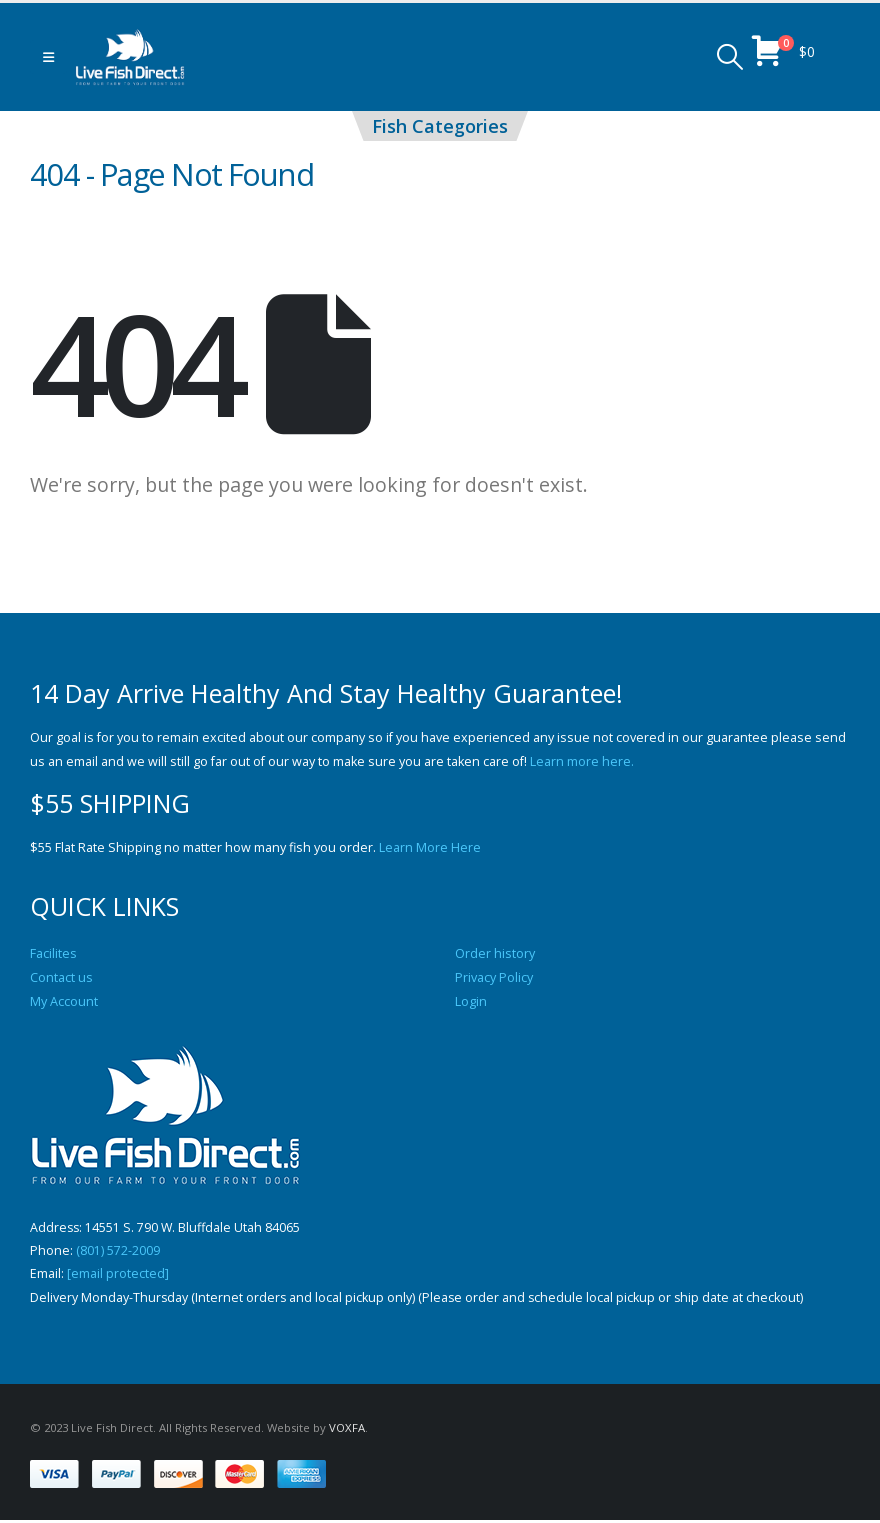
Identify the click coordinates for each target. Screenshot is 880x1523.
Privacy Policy (494, 977)
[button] (48, 57)
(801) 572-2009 (118, 1251)
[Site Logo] (130, 57)
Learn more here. (582, 761)
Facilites (53, 953)
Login (471, 1001)
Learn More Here (430, 847)
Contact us (61, 977)
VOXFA (347, 1430)
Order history (495, 953)
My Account (64, 1001)
